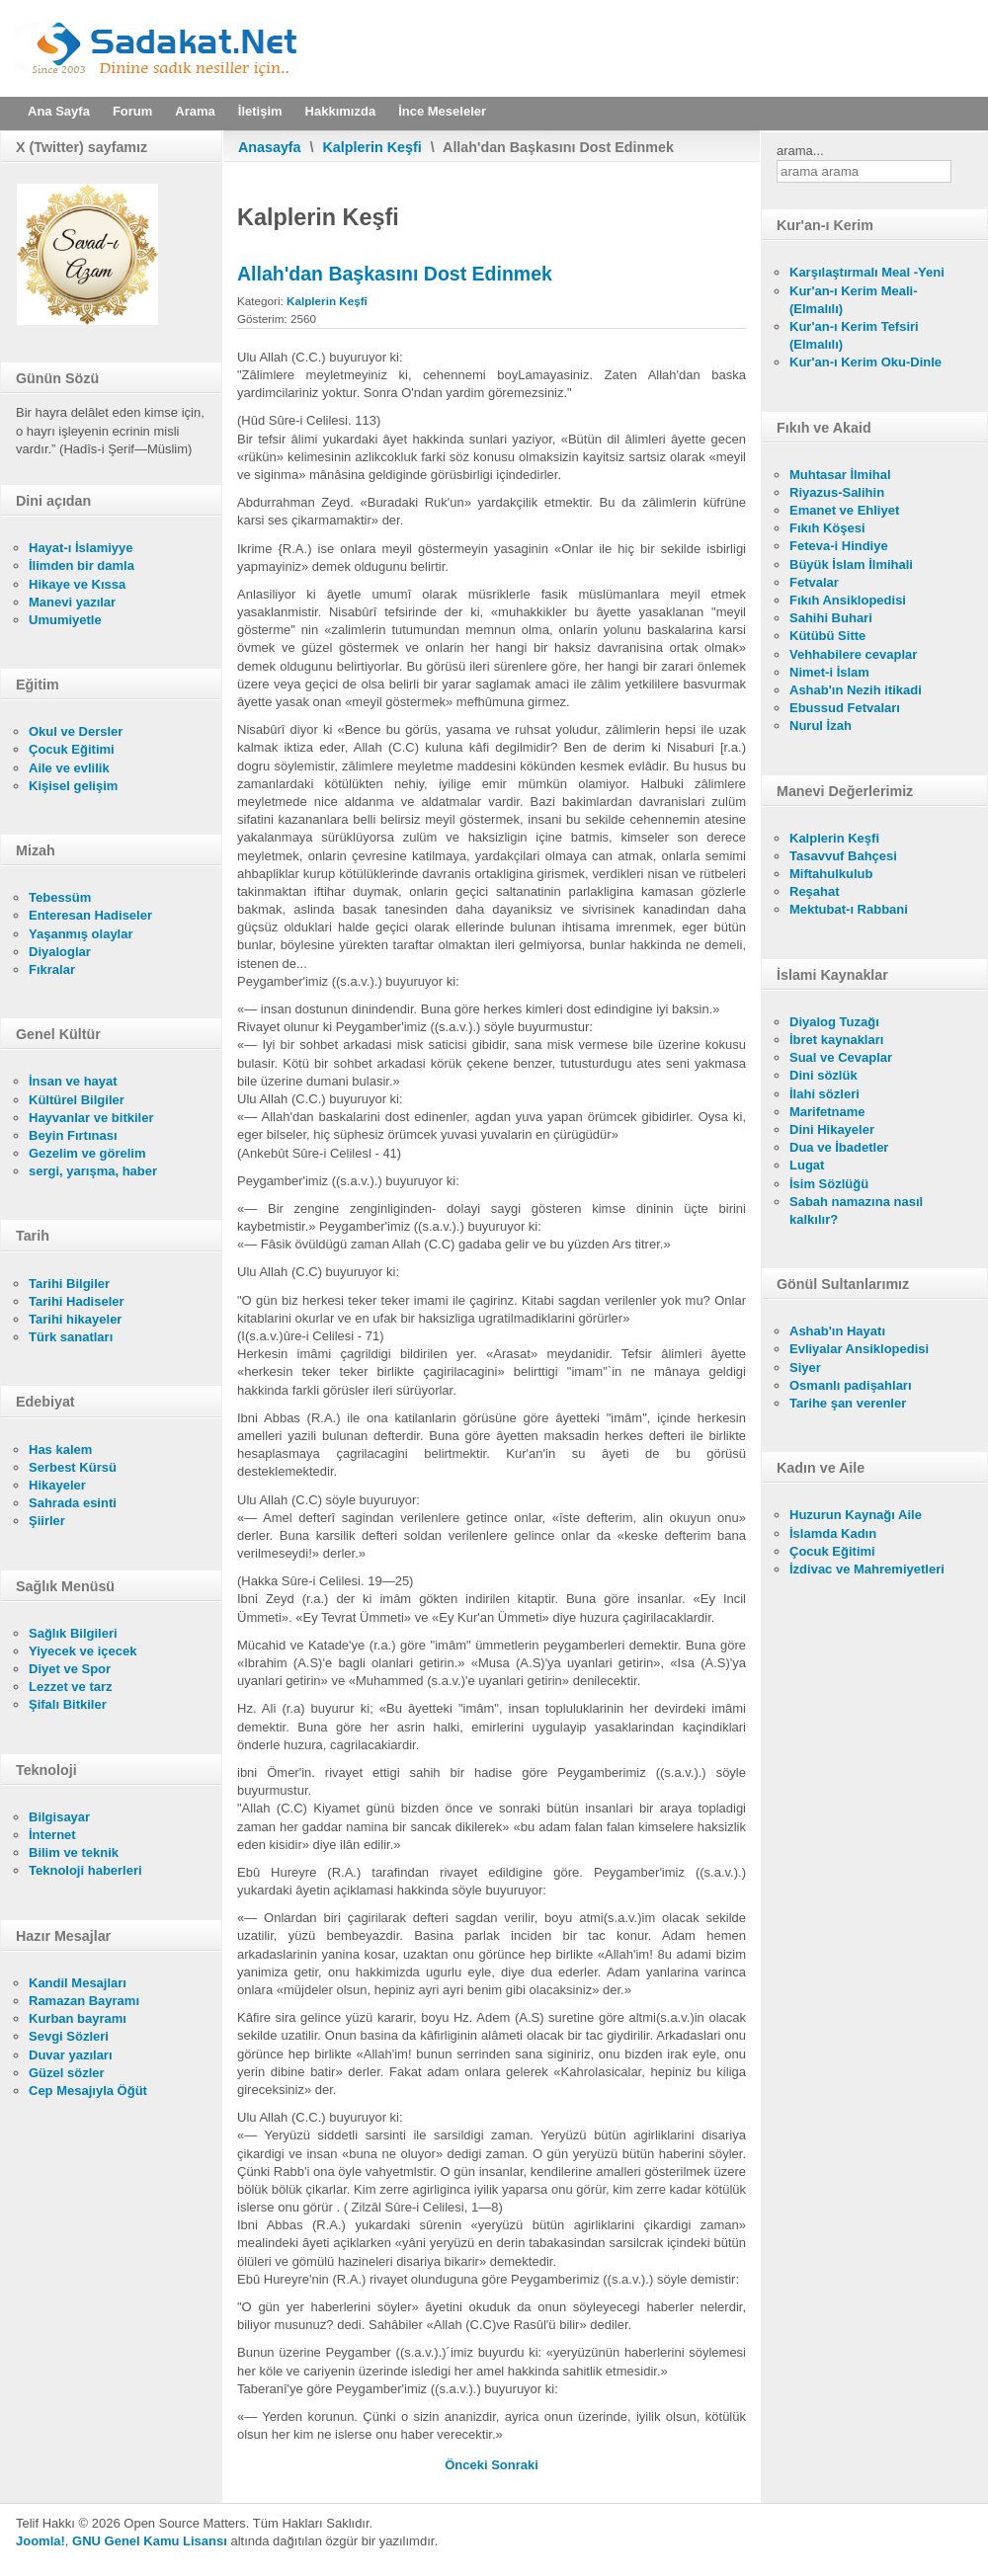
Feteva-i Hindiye (838, 545)
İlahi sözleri (824, 1094)
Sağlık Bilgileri (73, 1633)
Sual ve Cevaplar (840, 1057)
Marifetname (827, 1111)
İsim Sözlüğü (828, 1183)
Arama (194, 111)
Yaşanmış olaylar (81, 933)
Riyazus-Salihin (836, 492)
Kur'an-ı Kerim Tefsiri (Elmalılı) (854, 335)
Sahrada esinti (73, 1502)
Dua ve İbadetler (838, 1147)
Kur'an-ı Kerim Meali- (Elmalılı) (853, 299)
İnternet (52, 1834)
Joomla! (40, 2541)
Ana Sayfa (59, 111)
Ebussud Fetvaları (844, 707)
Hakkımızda (340, 111)
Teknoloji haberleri (85, 1870)
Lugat (806, 1165)
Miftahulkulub (831, 873)
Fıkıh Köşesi (827, 528)
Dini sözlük (823, 1075)
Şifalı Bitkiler (68, 1704)
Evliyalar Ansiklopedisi (859, 1348)
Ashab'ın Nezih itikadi (855, 690)
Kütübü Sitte (827, 635)
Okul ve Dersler (76, 731)
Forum (132, 111)
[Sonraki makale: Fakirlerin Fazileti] (514, 2464)
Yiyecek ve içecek (82, 1651)
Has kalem (60, 1449)
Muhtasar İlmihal (840, 474)
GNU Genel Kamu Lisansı (149, 2541)
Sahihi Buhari (830, 617)
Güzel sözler (67, 2072)
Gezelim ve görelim (87, 1153)
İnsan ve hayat (73, 1081)
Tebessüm (60, 897)
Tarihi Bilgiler (69, 1283)
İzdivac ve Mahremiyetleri (867, 1569)
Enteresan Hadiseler (90, 915)
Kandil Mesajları (77, 1982)
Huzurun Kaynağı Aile (855, 1514)
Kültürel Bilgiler (76, 1099)
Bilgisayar (59, 1817)
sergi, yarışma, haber (93, 1171)
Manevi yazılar (72, 602)
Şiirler (47, 1520)
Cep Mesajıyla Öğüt (88, 2090)
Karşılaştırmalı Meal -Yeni (867, 272)
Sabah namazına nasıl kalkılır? (856, 1210)
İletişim (260, 111)
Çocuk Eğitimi (72, 749)
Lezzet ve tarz (71, 1686)
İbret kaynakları (836, 1039)
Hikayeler (57, 1485)
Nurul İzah (820, 725)
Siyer (805, 1367)
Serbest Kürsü (73, 1467)
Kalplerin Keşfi (372, 147)
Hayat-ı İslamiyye (81, 547)
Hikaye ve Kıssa (77, 584)
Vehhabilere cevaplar (853, 654)
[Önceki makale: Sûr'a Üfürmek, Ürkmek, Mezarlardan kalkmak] (468, 2464)
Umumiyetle (65, 619)
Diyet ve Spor (70, 1668)
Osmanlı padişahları (850, 1385)
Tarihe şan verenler (847, 1403)
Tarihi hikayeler (75, 1319)
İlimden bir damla (81, 565)
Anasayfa (269, 147)
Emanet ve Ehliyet (844, 510)
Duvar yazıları (71, 2055)
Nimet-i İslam (829, 672)
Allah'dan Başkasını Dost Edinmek (394, 273)
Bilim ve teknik (74, 1852)
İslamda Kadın (832, 1533)
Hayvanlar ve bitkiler (91, 1117)
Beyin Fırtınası (73, 1135)
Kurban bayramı (77, 2018)
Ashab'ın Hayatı (837, 1331)
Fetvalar (814, 582)
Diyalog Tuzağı (834, 1021)
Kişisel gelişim (73, 785)
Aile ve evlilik (69, 768)
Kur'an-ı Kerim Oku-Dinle (865, 362)
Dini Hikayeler (831, 1129)
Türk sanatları (71, 1336)
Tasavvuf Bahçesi (843, 855)
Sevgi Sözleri (69, 2036)
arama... (800, 150)
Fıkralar (52, 969)
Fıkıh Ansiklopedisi (847, 600)
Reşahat (814, 891)
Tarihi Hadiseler (76, 1301)
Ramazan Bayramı (84, 2000)
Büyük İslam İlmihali (851, 564)
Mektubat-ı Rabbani (848, 909)
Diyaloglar (60, 951)
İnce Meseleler (442, 111)
